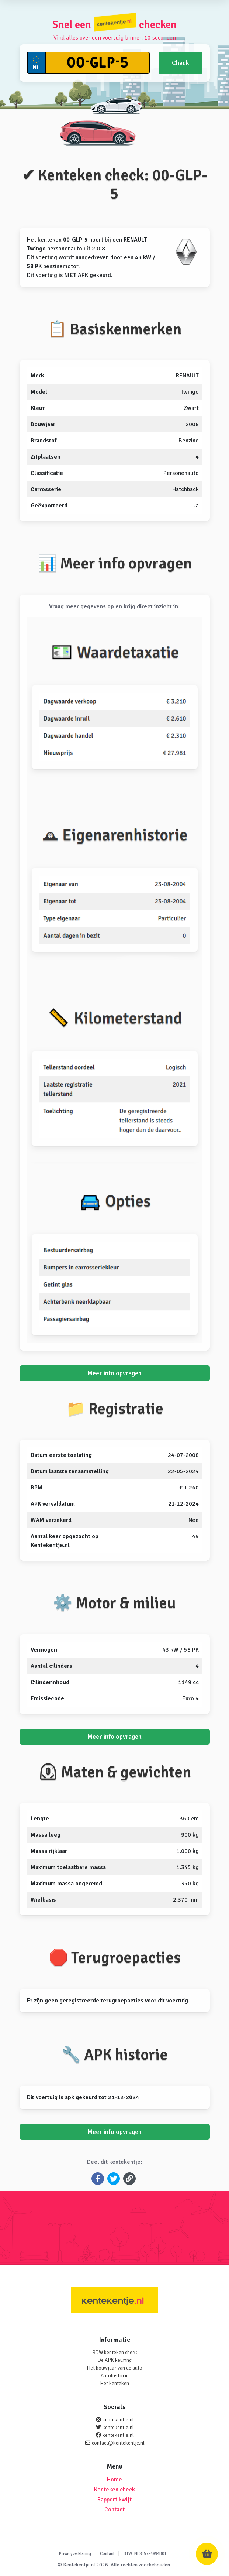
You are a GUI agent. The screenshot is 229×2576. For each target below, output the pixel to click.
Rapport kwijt (114, 2499)
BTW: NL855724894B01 (145, 2553)
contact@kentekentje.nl (118, 2443)
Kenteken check (114, 2489)
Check (180, 63)
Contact (114, 2509)
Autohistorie (115, 2376)
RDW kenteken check (114, 2352)
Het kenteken (114, 2383)
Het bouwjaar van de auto (114, 2368)
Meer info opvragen (114, 1373)
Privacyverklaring (75, 2553)
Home (114, 2479)
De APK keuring (115, 2360)
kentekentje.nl (118, 2419)
